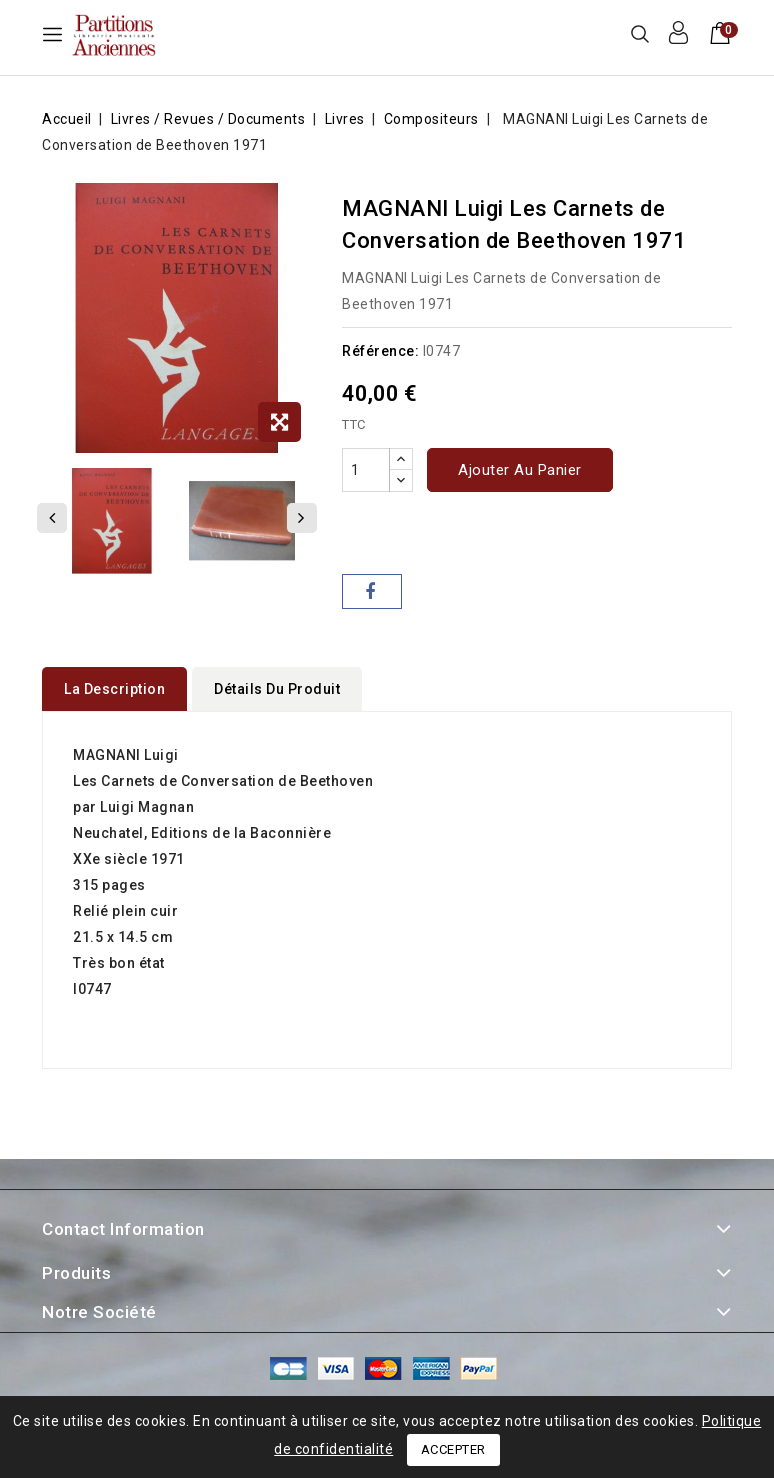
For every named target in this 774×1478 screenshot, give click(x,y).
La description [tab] (114, 689)
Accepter (453, 1449)
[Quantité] (366, 470)
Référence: (380, 351)
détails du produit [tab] (277, 689)
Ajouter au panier (520, 470)
